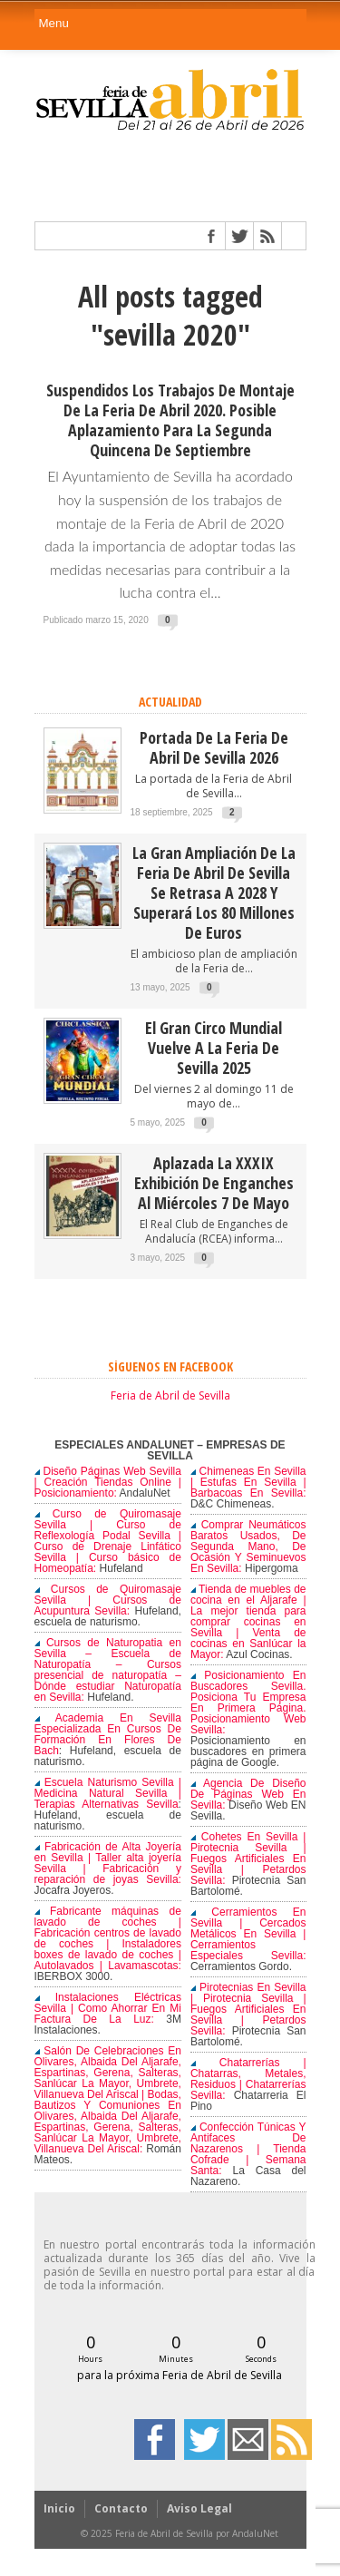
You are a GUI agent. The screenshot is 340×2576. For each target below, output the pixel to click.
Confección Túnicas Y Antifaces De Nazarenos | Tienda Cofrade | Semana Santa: (248, 2149)
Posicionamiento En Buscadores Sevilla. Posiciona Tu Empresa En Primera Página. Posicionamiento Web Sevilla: (248, 1702)
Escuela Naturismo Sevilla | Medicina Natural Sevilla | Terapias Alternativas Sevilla (107, 1793)
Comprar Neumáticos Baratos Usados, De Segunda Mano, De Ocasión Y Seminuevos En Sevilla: (248, 1546)
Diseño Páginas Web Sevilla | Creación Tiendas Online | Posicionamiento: (107, 1482)
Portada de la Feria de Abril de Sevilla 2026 (214, 747)
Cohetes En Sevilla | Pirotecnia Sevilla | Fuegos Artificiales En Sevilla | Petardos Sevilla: (248, 1858)
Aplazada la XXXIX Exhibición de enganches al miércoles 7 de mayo (214, 1183)
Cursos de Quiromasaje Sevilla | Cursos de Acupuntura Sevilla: (107, 1600)
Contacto (121, 2508)
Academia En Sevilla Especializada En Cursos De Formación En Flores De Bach (107, 1734)
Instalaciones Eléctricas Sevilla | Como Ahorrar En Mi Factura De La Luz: (107, 2008)
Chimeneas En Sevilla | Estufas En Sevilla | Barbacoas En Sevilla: (248, 1482)
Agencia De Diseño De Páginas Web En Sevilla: (248, 1794)
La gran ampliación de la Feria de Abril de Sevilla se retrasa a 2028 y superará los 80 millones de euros (214, 892)
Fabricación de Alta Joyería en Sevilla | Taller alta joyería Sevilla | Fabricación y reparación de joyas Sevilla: (107, 1863)
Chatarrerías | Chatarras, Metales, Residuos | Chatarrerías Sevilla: (248, 2079)
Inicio (59, 2508)
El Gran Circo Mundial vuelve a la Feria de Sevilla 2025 (213, 1048)
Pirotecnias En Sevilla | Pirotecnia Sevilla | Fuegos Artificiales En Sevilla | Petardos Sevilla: (248, 2009)
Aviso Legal (199, 2508)
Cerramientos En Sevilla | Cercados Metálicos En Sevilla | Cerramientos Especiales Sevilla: (248, 1934)
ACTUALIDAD (170, 701)
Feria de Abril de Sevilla (170, 1395)
